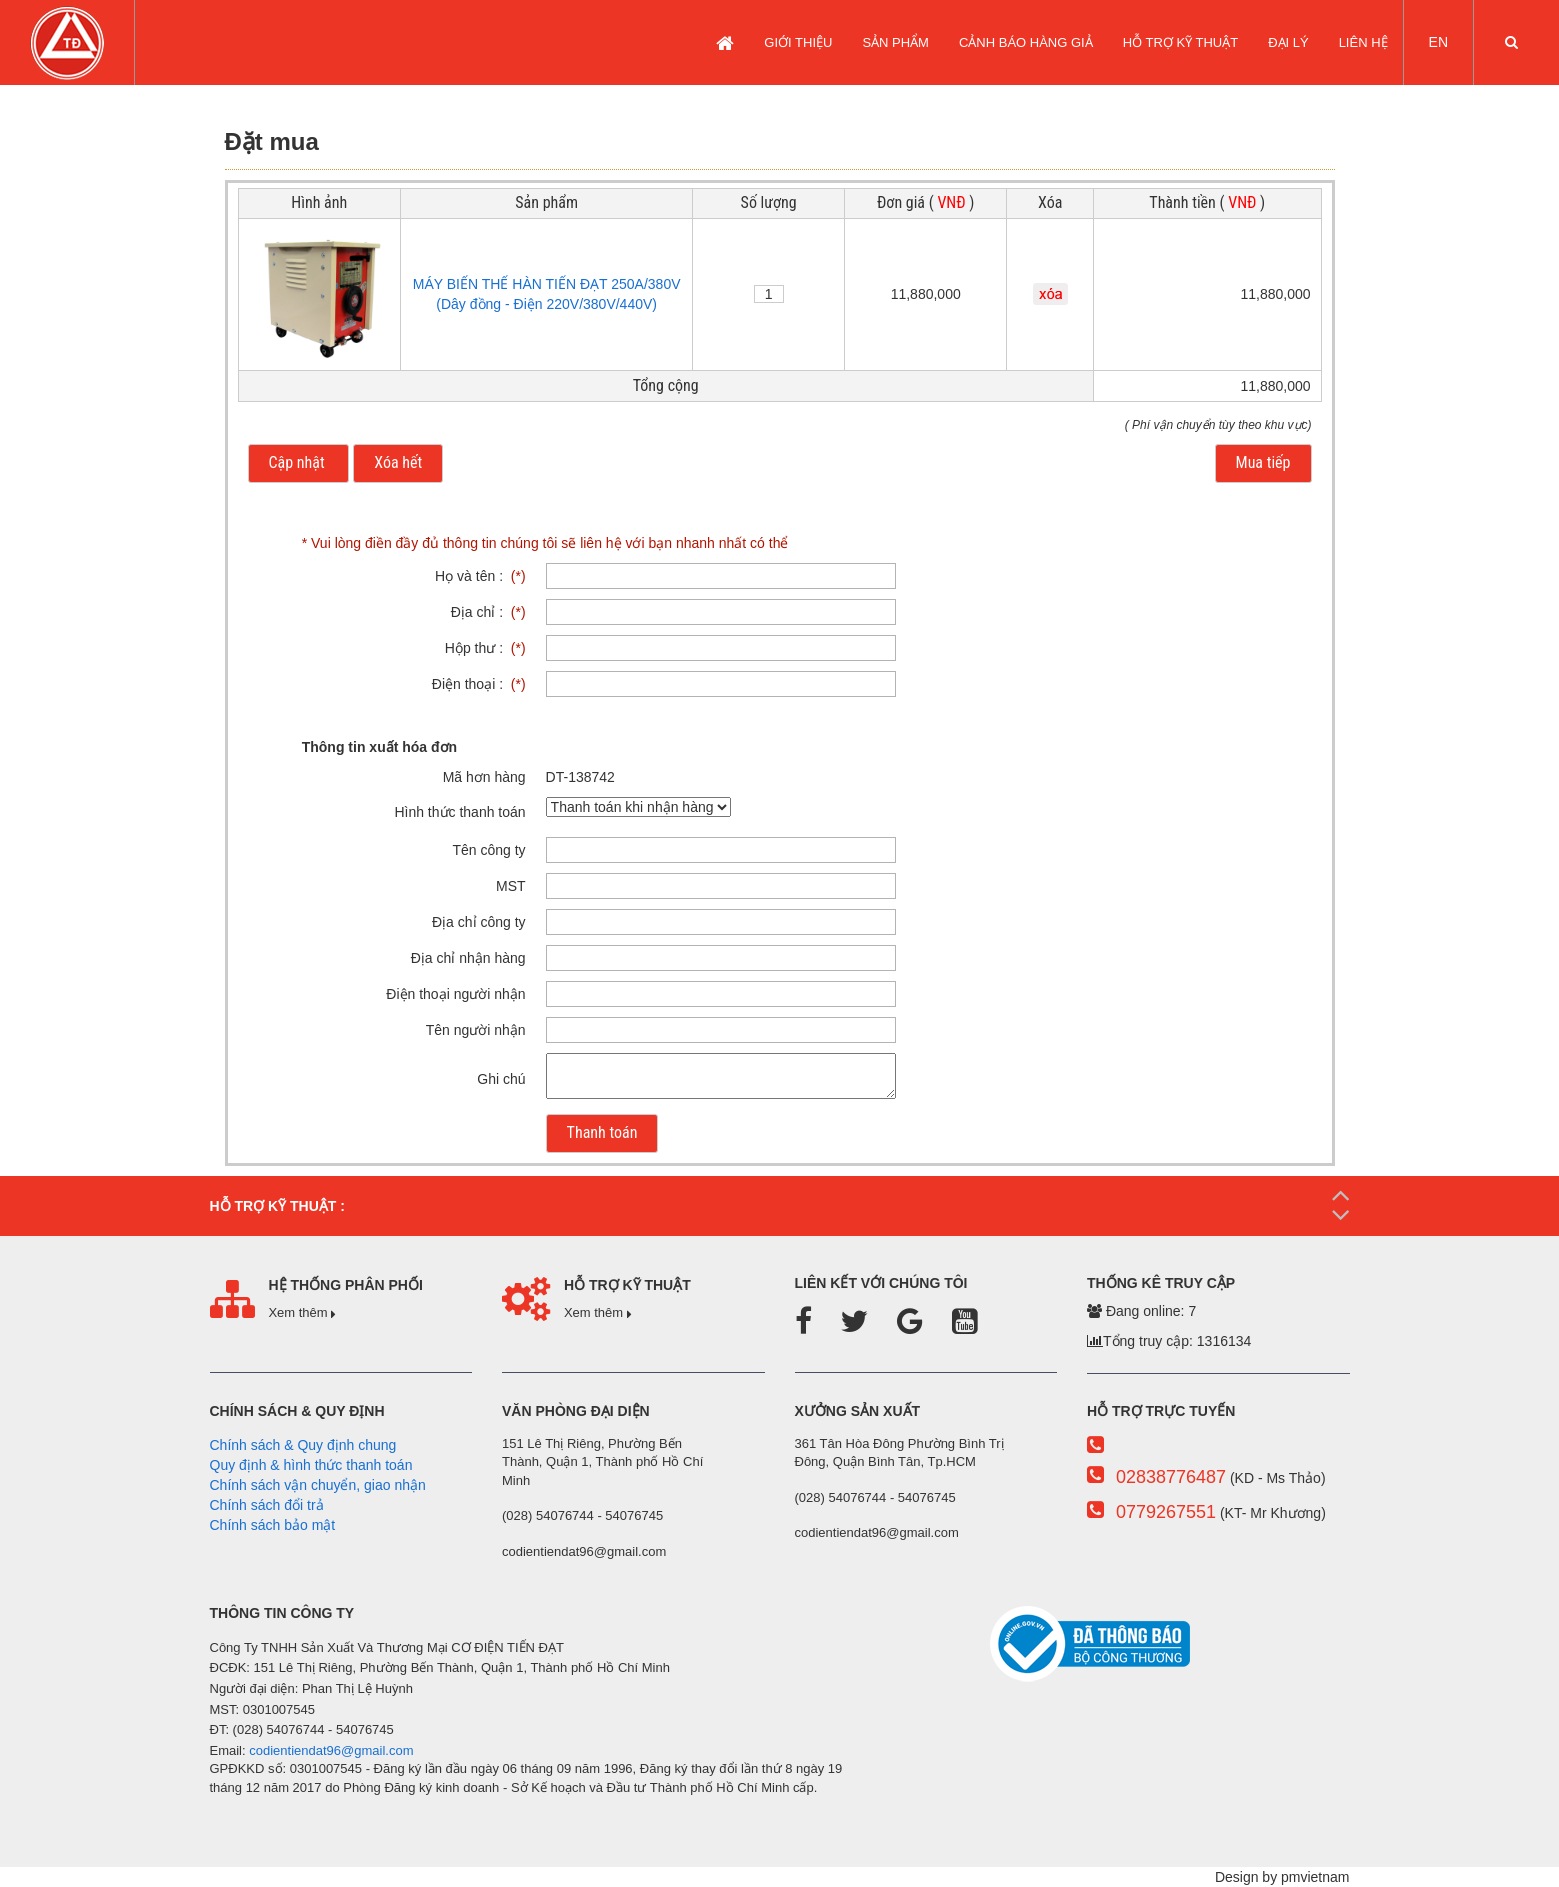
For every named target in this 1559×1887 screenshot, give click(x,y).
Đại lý (1288, 42)
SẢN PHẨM (895, 42)
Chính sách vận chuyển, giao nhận (318, 1485)
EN (1438, 42)
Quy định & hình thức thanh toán (311, 1465)
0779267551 (1166, 1512)
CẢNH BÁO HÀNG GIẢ (1026, 42)
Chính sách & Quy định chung (303, 1445)
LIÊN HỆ (1363, 42)
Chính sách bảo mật (273, 1525)
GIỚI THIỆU (798, 42)
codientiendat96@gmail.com (331, 1750)
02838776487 (1171, 1477)
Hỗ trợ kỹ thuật (1180, 42)
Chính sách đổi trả (267, 1505)
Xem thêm (302, 1312)
